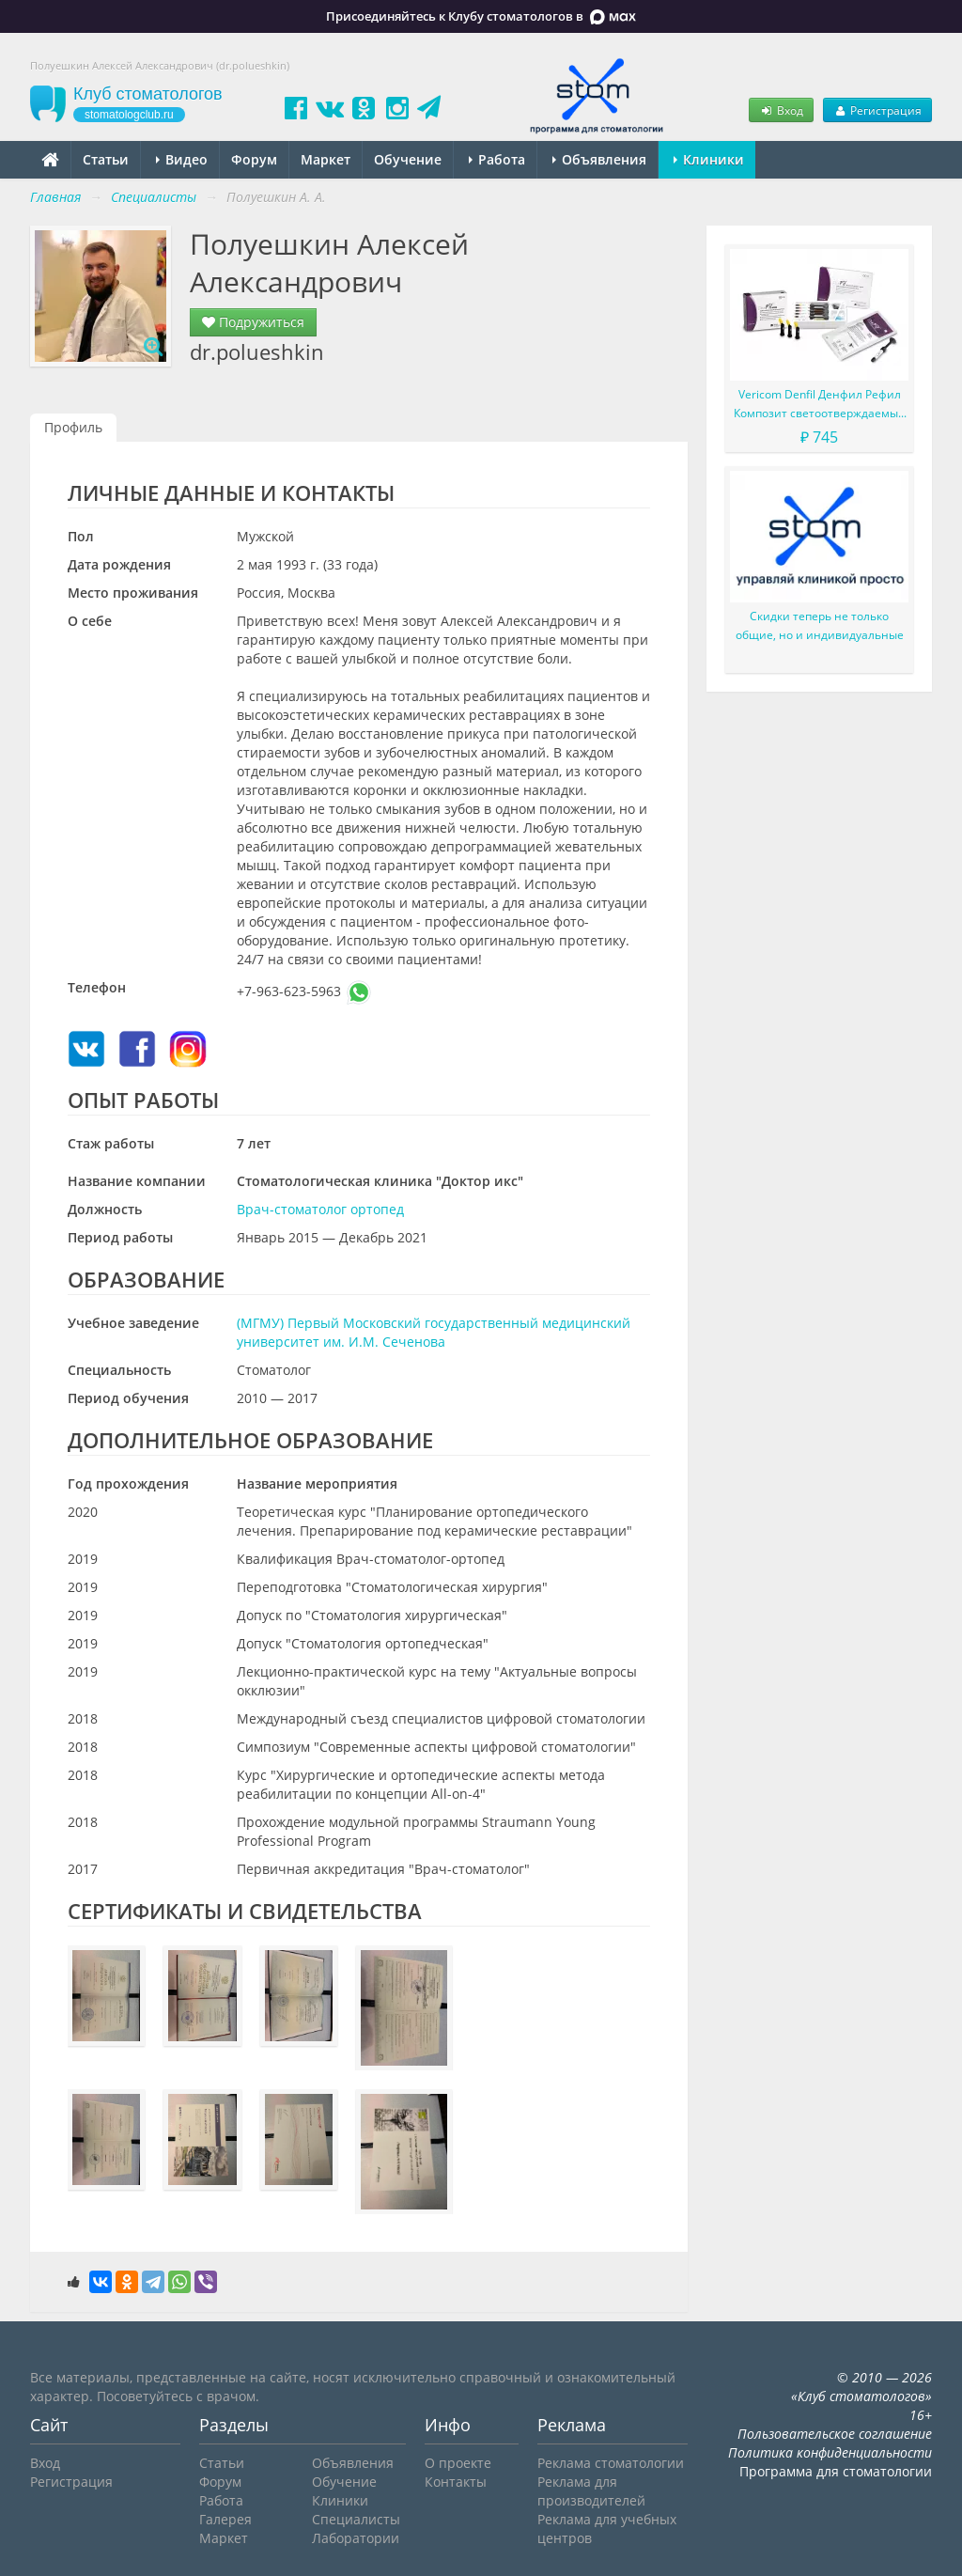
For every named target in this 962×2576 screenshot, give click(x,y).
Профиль (73, 427)
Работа (497, 159)
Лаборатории (355, 2538)
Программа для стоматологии (835, 2471)
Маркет (325, 159)
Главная (55, 197)
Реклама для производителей (591, 2491)
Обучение (408, 159)
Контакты (456, 2481)
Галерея (225, 2519)
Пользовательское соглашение (834, 2434)
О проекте (458, 2463)
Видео (182, 159)
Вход (780, 109)
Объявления (599, 159)
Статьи (106, 159)
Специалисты (356, 2519)
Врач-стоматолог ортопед (320, 1209)
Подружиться (253, 322)
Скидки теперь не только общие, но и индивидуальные (820, 625)
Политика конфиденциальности (830, 2452)
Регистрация (877, 109)
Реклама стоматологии (610, 2463)
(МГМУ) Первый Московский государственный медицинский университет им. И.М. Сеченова (433, 1332)
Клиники (709, 159)
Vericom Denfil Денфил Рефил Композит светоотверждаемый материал (820, 404)
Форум (254, 159)
